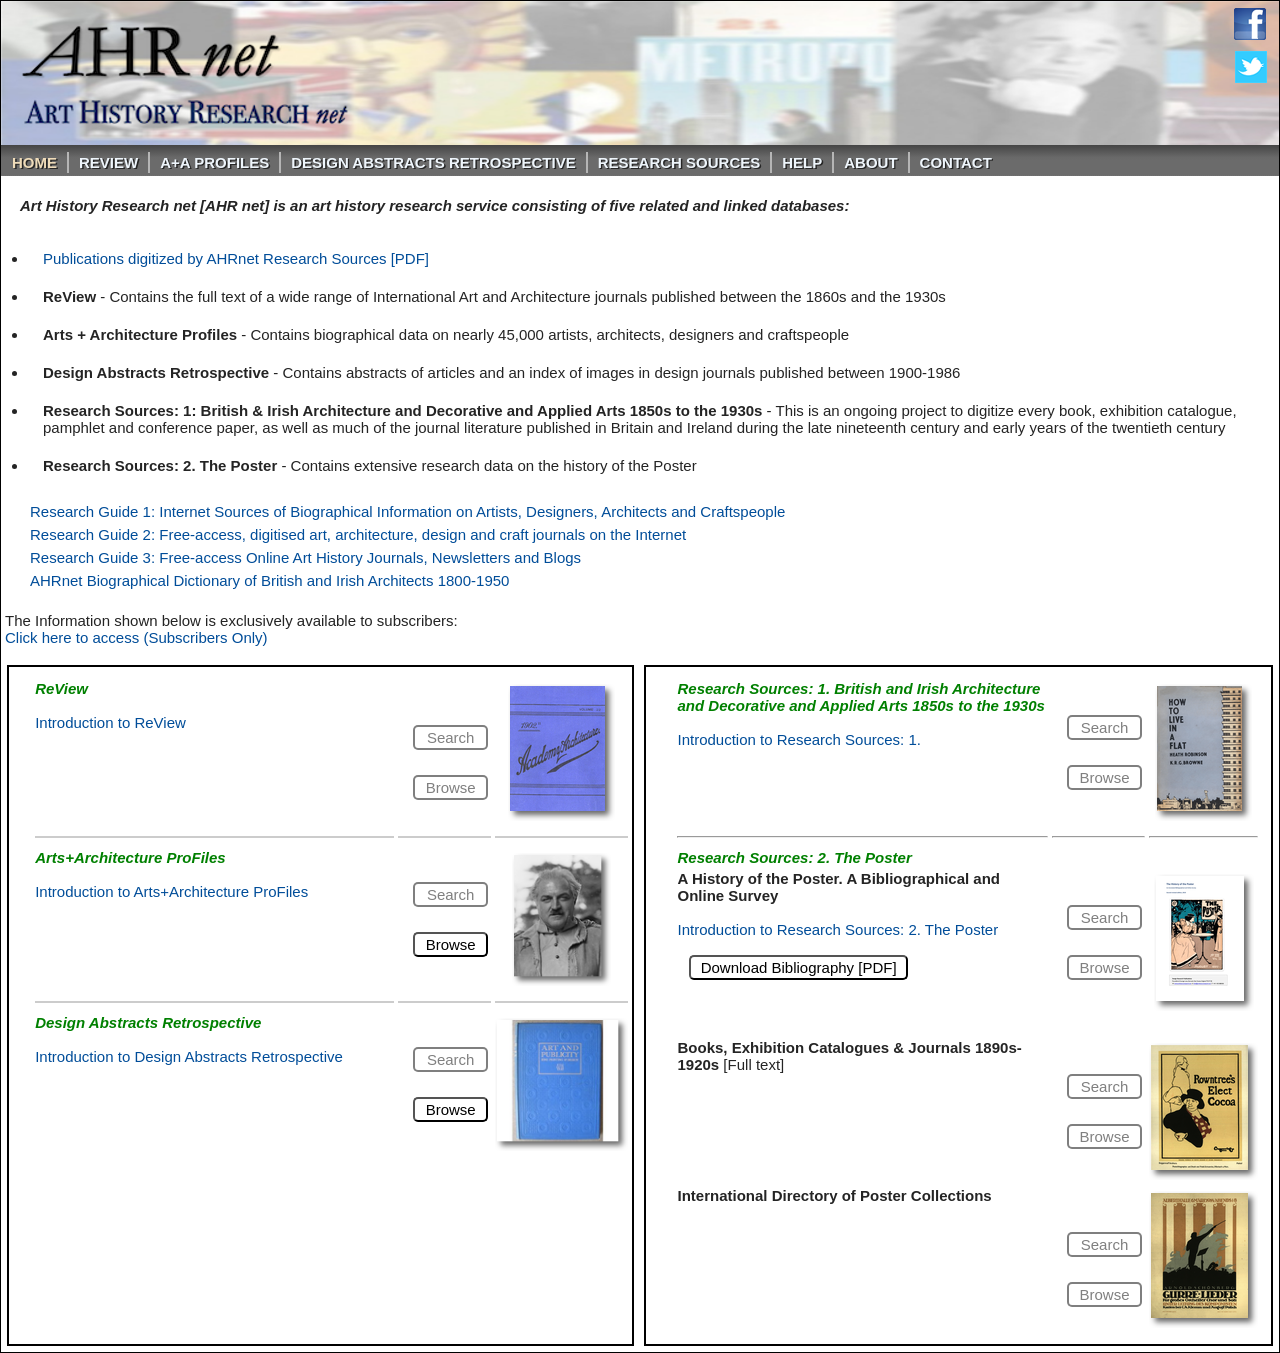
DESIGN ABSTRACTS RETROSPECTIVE (433, 162)
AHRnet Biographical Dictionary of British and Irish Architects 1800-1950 (269, 580)
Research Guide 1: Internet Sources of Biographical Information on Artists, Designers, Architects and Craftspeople (407, 511)
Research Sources (679, 162)
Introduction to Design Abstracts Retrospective (189, 1056)
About (870, 162)
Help (802, 162)
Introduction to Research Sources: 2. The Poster (837, 929)
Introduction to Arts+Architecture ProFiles (171, 891)
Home (34, 162)
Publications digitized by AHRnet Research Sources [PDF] (236, 258)
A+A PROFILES (214, 162)
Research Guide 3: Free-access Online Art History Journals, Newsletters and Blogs (305, 557)
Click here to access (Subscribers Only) (136, 637)
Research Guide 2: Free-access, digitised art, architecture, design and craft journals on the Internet (358, 534)
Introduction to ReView (110, 722)
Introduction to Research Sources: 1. (798, 739)
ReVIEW (108, 162)
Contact (956, 162)
